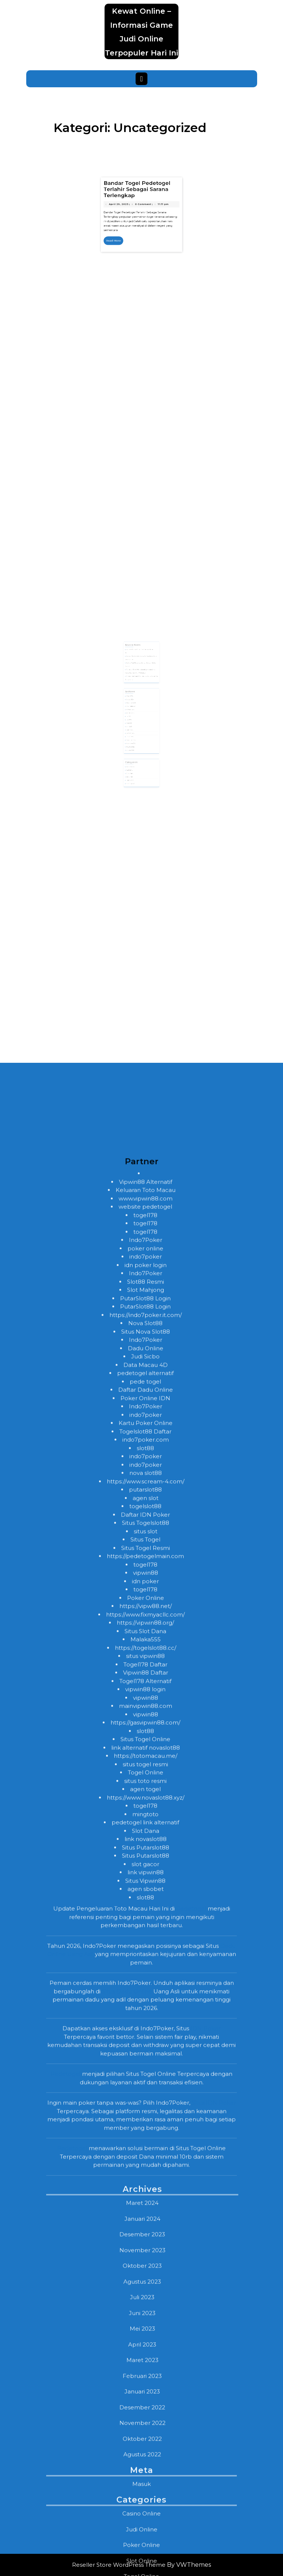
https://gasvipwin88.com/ (145, 2291)
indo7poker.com (145, 2008)
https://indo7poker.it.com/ (145, 1883)
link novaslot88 (146, 2407)
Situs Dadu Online (127, 2559)
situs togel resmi (145, 2332)
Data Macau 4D (145, 1933)
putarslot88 (145, 2058)
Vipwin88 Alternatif (145, 1750)
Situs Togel (145, 2108)
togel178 (145, 1783)
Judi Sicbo (145, 1924)
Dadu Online (145, 1916)
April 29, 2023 (132, 266)
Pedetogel (191, 2477)
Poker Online (145, 2166)
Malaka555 (145, 2207)
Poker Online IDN (145, 1966)
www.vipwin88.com (146, 1767)
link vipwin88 (145, 2440)
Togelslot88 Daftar (145, 2000)
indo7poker (145, 1825)
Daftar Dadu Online (145, 1958)
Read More (130, 281)
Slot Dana (145, 2399)
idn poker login (146, 1833)
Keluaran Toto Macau (145, 1758)
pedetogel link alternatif (145, 2390)
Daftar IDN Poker (145, 2083)
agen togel (145, 2357)
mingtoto (145, 2382)
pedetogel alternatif (145, 1941)
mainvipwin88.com (145, 2274)
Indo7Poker (145, 1808)
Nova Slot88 (145, 1891)
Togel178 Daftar (145, 2233)
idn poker (145, 2149)
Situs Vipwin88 (145, 2449)
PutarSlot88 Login (145, 1866)
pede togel (145, 1950)
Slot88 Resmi (145, 1850)
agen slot (145, 2066)
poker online (145, 1817)
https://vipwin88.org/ (145, 2191)
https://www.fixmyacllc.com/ (145, 2183)
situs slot (145, 2099)
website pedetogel (145, 1775)
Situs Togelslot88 (145, 2091)
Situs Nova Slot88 (145, 1900)
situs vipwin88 (145, 2224)
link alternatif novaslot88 (145, 2316)
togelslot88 (145, 2074)
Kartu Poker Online (146, 1991)
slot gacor (145, 2432)
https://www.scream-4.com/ (145, 2049)
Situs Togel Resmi (145, 2116)
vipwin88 (145, 2141)
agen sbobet (145, 2457)
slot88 (145, 2016)
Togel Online (145, 2341)
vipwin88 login (145, 2257)
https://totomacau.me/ (145, 2324)
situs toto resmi (145, 2349)
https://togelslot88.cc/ (145, 2216)
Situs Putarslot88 (145, 2416)
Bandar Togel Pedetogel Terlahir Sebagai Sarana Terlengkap (140, 260)
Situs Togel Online (145, 2307)
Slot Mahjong (145, 1858)
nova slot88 (145, 2041)
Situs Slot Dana (145, 2199)
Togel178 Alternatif (145, 2249)
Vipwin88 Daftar (145, 2241)
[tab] (141, 78)
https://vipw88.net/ (145, 2174)
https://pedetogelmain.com (145, 2124)
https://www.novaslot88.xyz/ (145, 2366)
